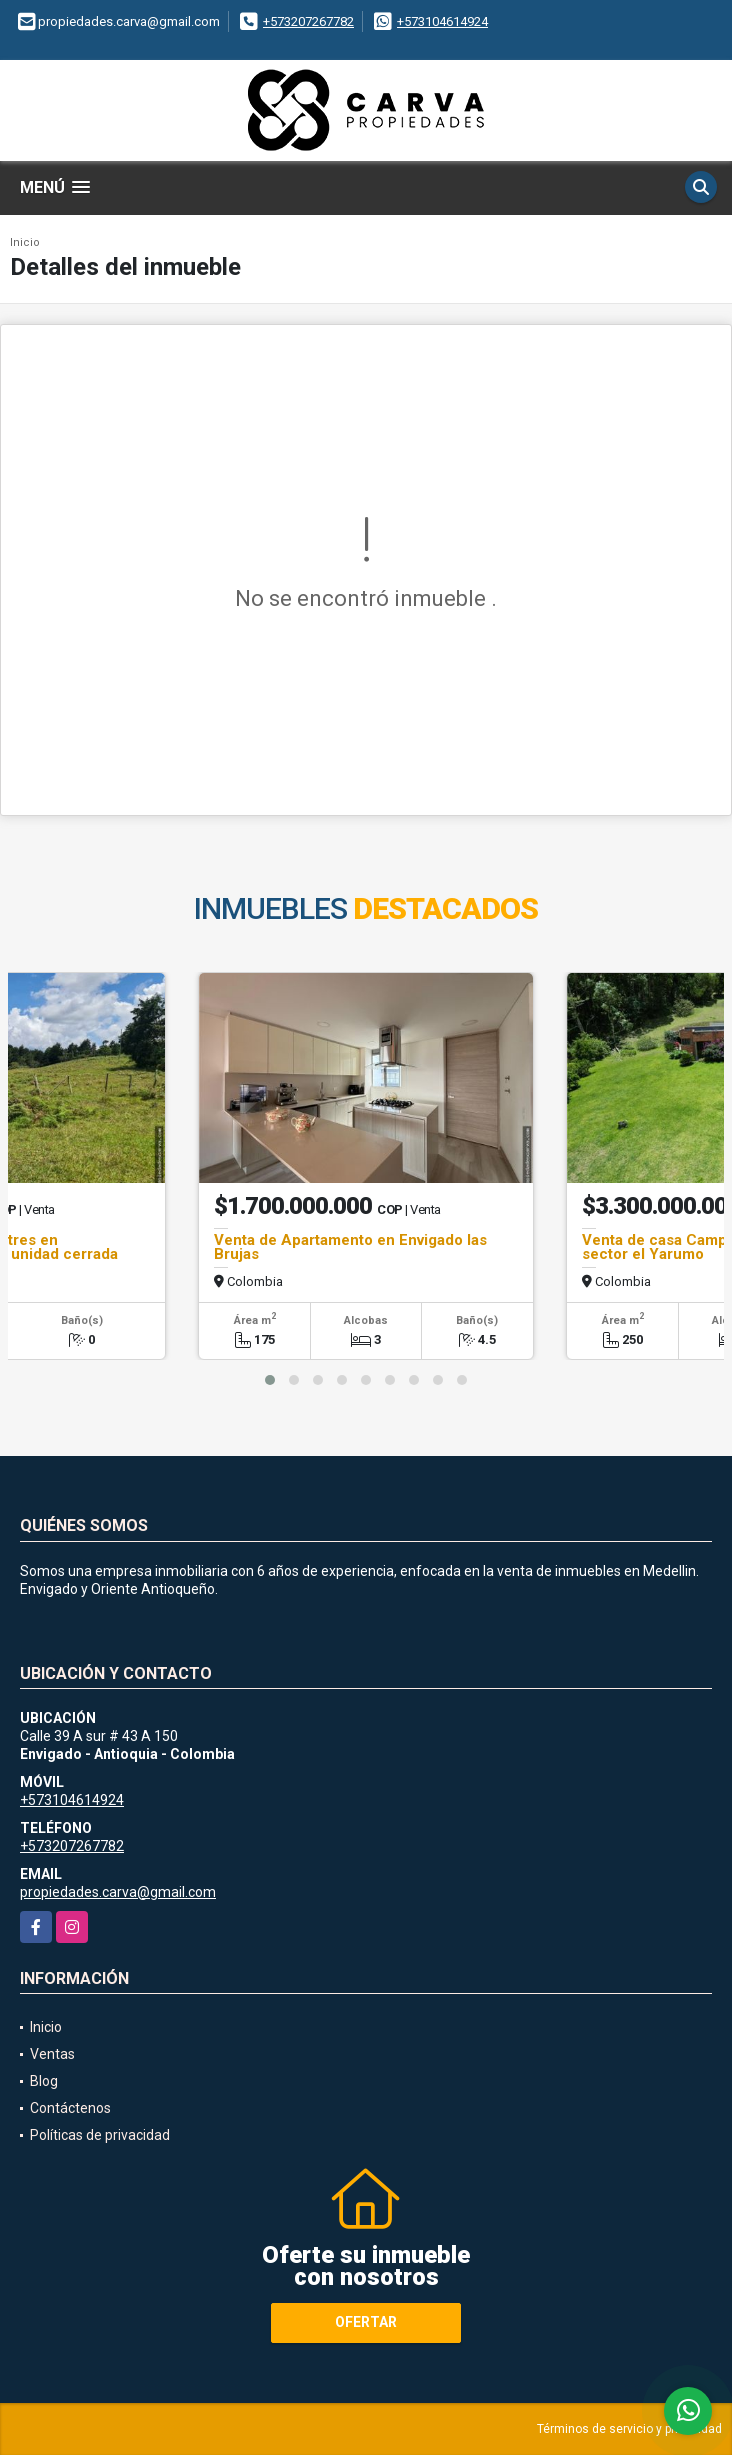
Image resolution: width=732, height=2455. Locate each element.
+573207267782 (308, 21)
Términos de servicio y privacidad (629, 2429)
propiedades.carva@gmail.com (118, 1892)
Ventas (52, 2054)
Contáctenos (70, 2108)
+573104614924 (442, 21)
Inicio (25, 242)
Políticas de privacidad (100, 2135)
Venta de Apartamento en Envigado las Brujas (350, 1247)
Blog (44, 2081)
